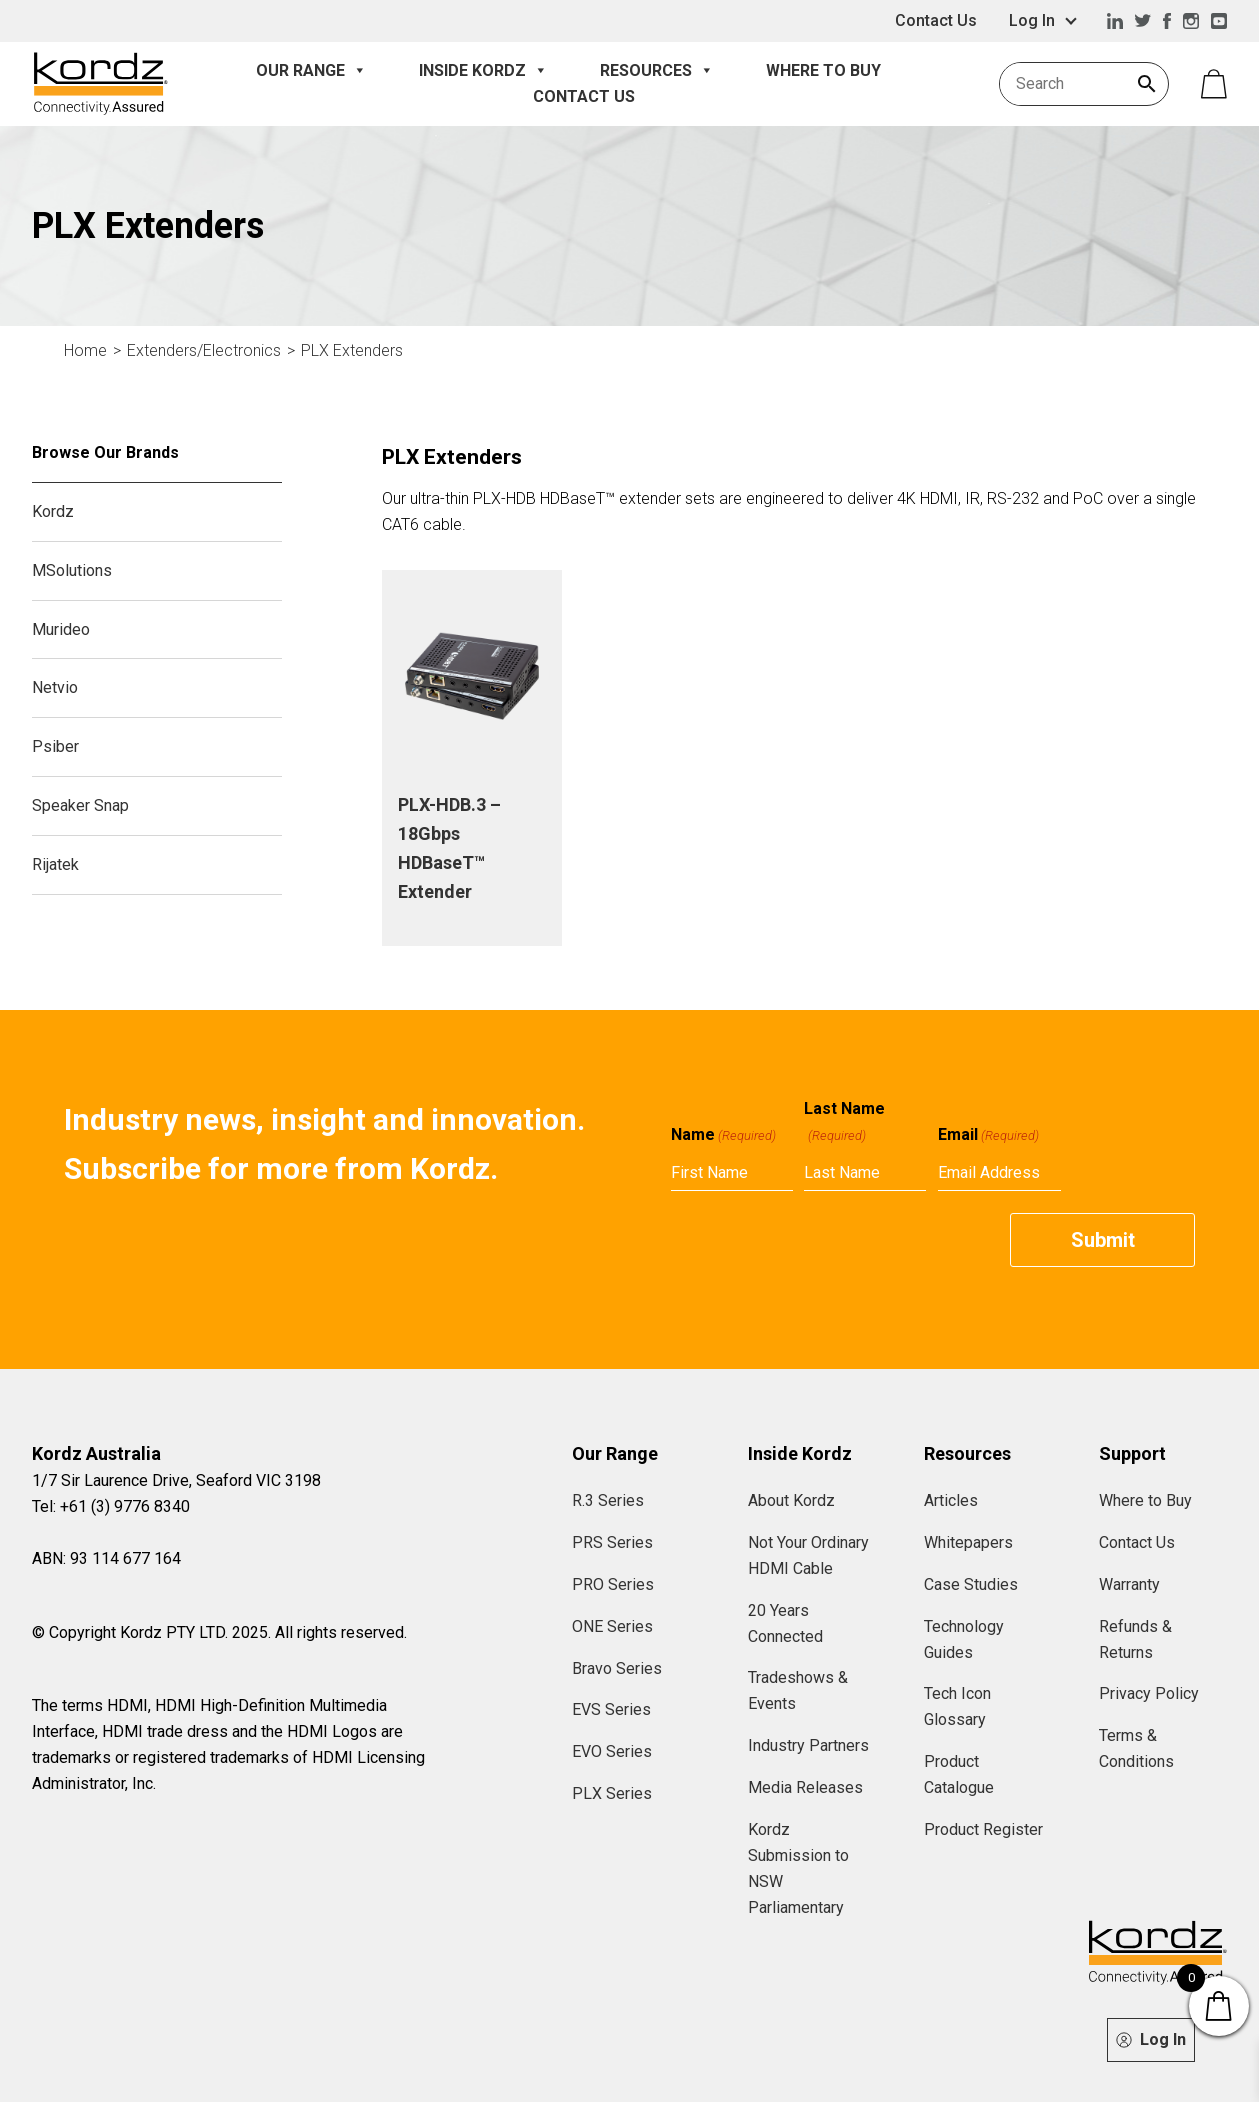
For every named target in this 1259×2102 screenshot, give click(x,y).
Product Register (983, 1829)
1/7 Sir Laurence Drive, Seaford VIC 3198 (176, 1480)
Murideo (61, 629)
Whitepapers (968, 1542)
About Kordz (791, 1500)
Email (988, 1135)
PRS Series (612, 1542)
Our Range (311, 71)
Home (85, 350)
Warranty (1129, 1584)
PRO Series (613, 1584)
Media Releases (805, 1787)
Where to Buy (823, 70)
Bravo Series (617, 1668)
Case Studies (971, 1584)
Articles (951, 1500)
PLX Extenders (352, 350)
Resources (657, 71)
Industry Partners (808, 1745)
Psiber (55, 746)
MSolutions (72, 570)
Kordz (53, 511)
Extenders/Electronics (204, 350)
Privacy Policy (1149, 1693)
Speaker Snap (80, 805)
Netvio (55, 687)
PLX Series (612, 1793)
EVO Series (612, 1751)
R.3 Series (608, 1500)
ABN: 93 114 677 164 (106, 1558)
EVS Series (611, 1709)
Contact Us (936, 20)
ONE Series (612, 1626)
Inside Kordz (483, 71)
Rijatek (55, 864)
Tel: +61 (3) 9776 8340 (111, 1506)
